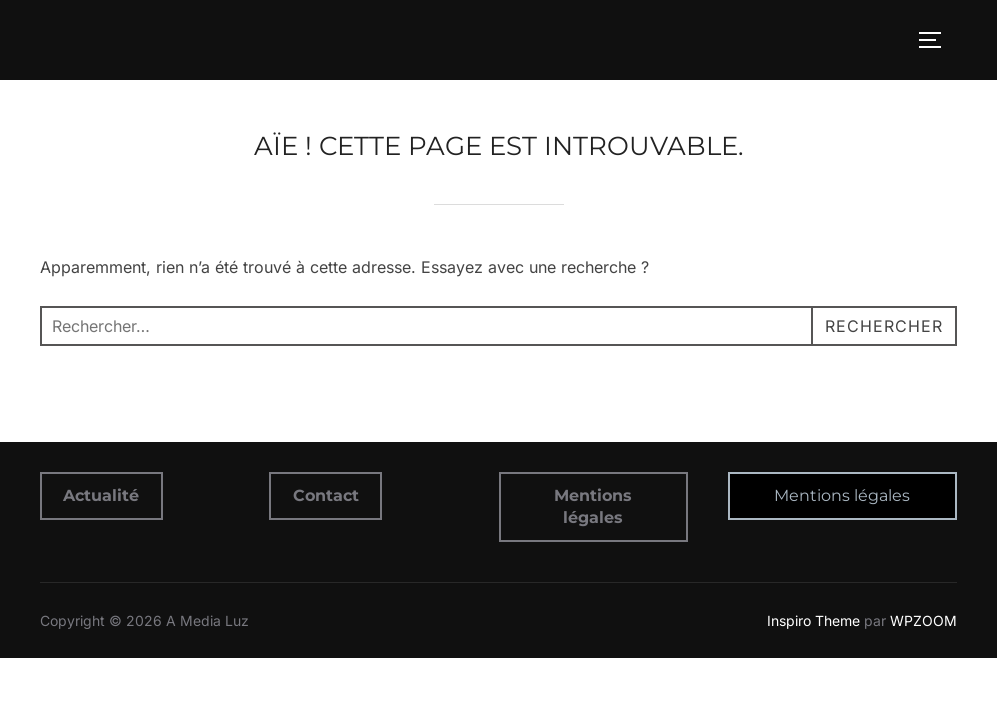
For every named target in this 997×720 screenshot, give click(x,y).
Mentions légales (842, 495)
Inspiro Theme (813, 620)
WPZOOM (923, 620)
